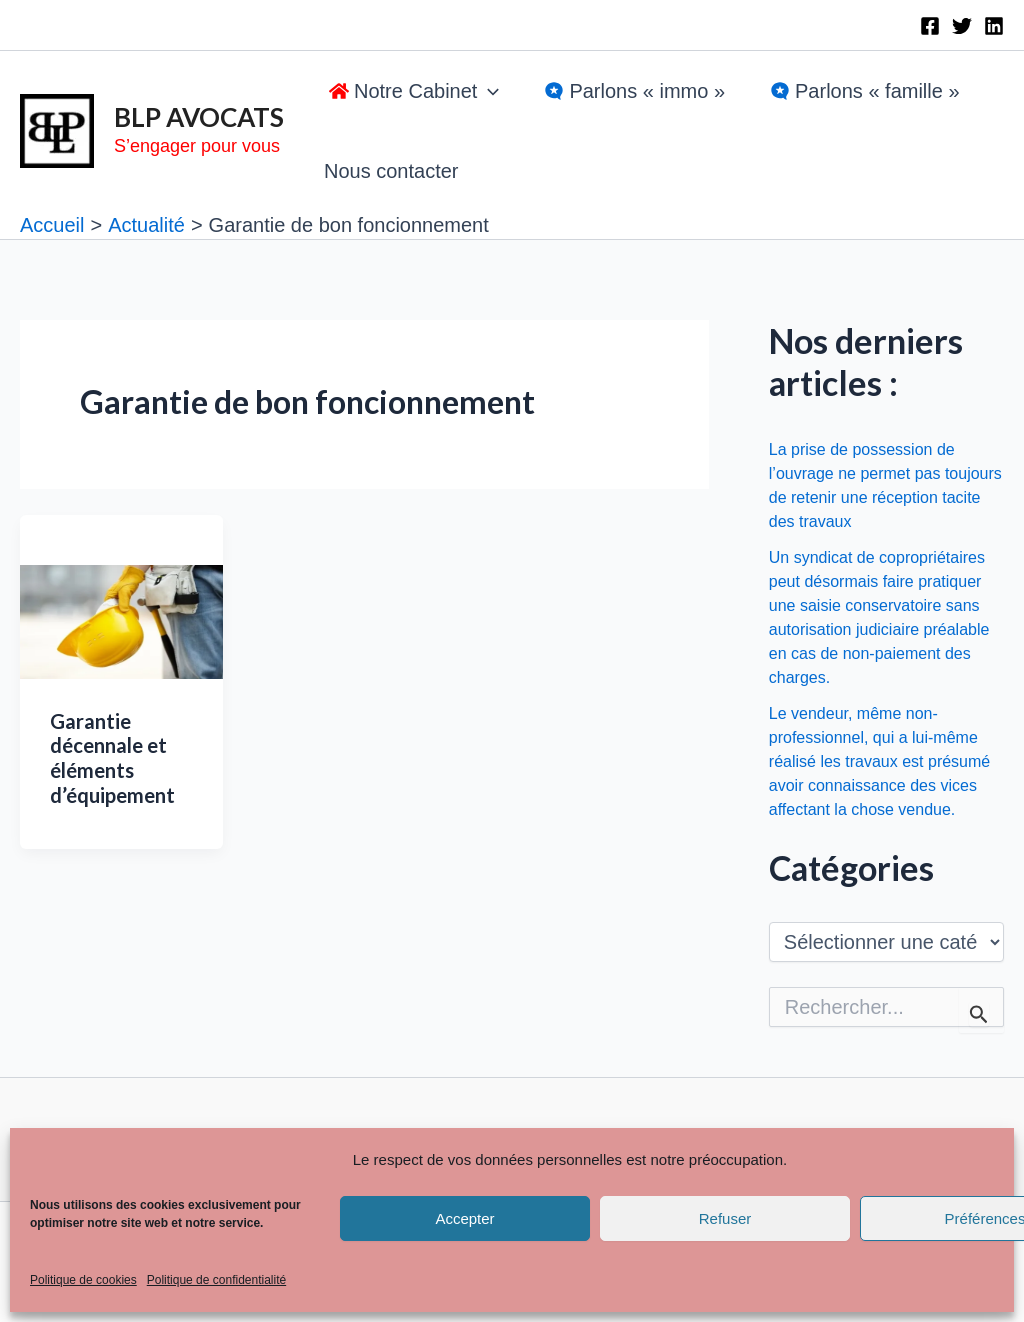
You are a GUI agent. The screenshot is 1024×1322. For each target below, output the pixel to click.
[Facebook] (930, 26)
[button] (411, 91)
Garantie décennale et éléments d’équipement (112, 758)
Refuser (725, 1218)
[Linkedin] (994, 26)
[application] (488, 91)
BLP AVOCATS (199, 117)
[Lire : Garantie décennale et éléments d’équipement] (121, 620)
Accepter (464, 1218)
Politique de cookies (83, 1280)
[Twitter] (962, 26)
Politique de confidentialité (216, 1280)
